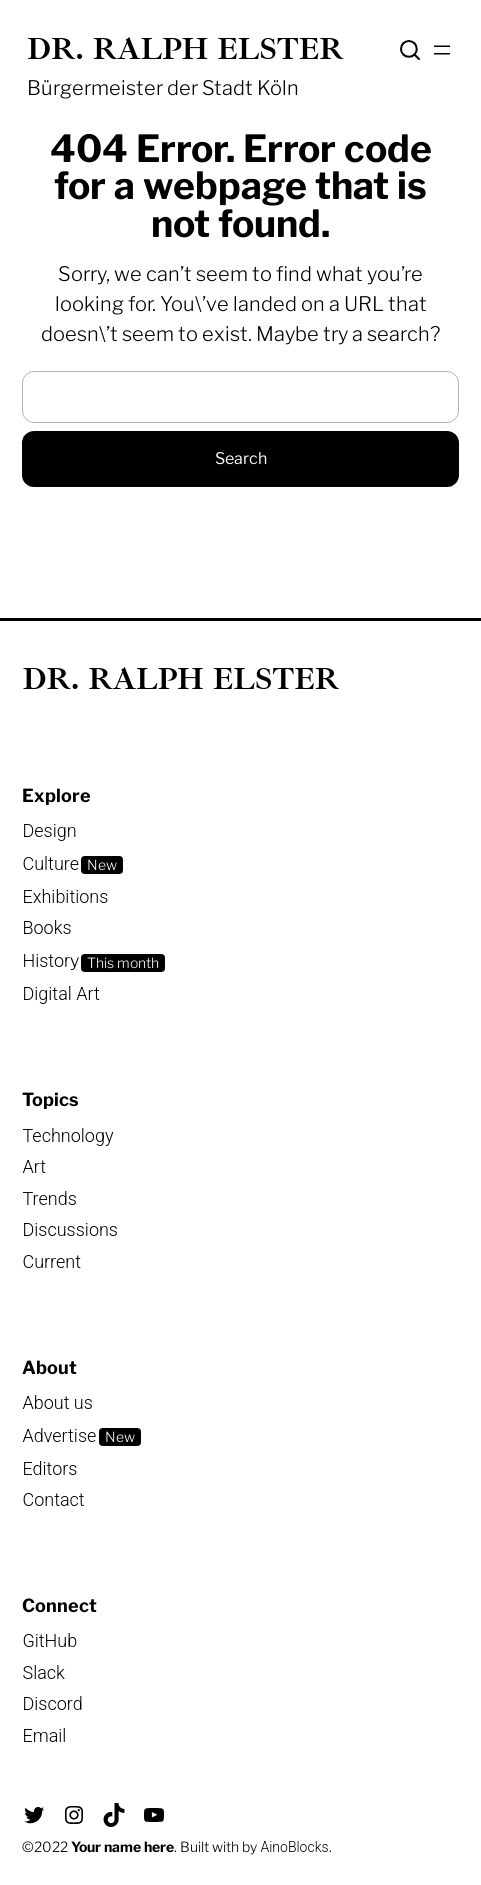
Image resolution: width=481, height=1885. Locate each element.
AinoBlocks (294, 1847)
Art (34, 1166)
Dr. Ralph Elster (185, 49)
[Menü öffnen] (442, 50)
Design (49, 830)
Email (44, 1735)
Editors (49, 1468)
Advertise (59, 1435)
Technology (67, 1135)
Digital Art (60, 993)
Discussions (70, 1229)
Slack (43, 1672)
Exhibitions (65, 896)
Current (51, 1261)
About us (57, 1402)
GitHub (49, 1640)
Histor (46, 960)
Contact (53, 1499)
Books (46, 927)
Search (410, 50)
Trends (49, 1198)
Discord (52, 1703)
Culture (50, 863)
